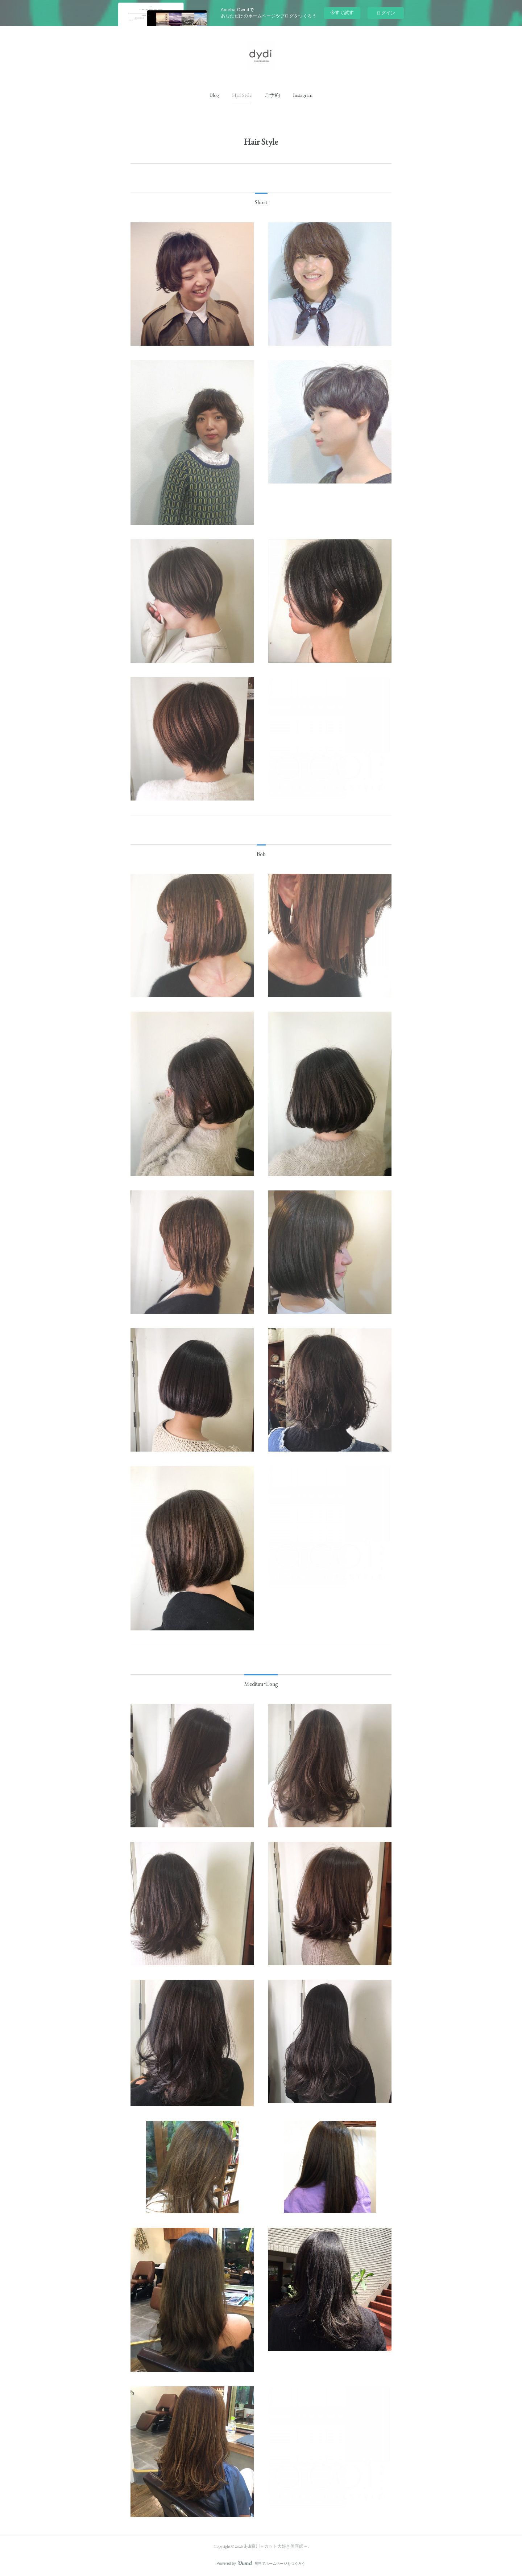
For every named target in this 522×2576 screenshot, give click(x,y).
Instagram (302, 95)
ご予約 (272, 95)
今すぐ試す (342, 12)
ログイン (385, 13)
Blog (214, 95)
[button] (214, 95)
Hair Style (242, 95)
